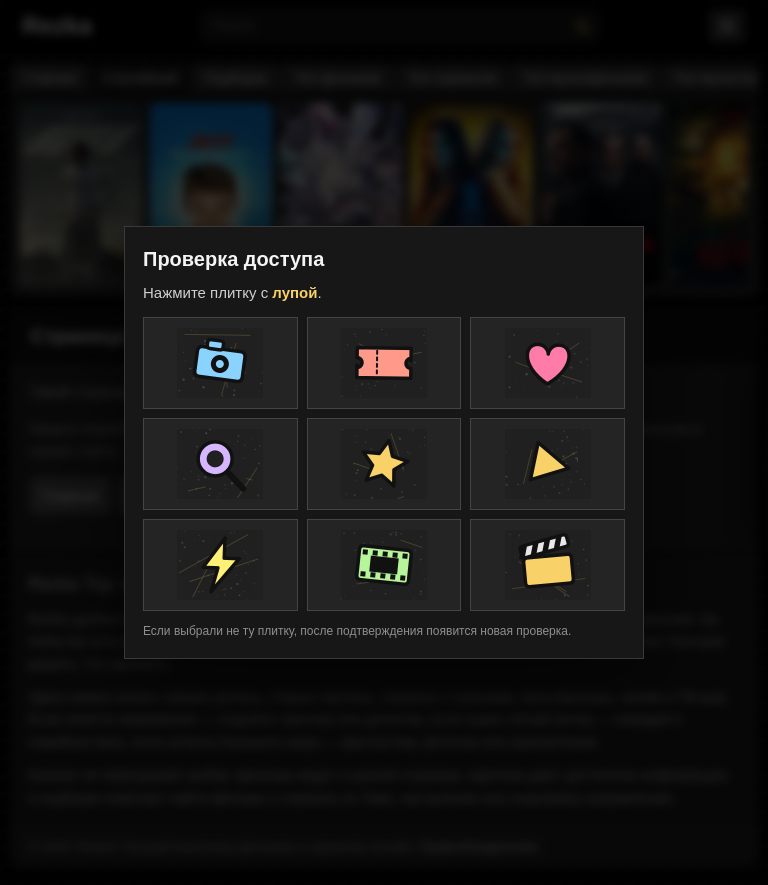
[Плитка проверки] (220, 363)
